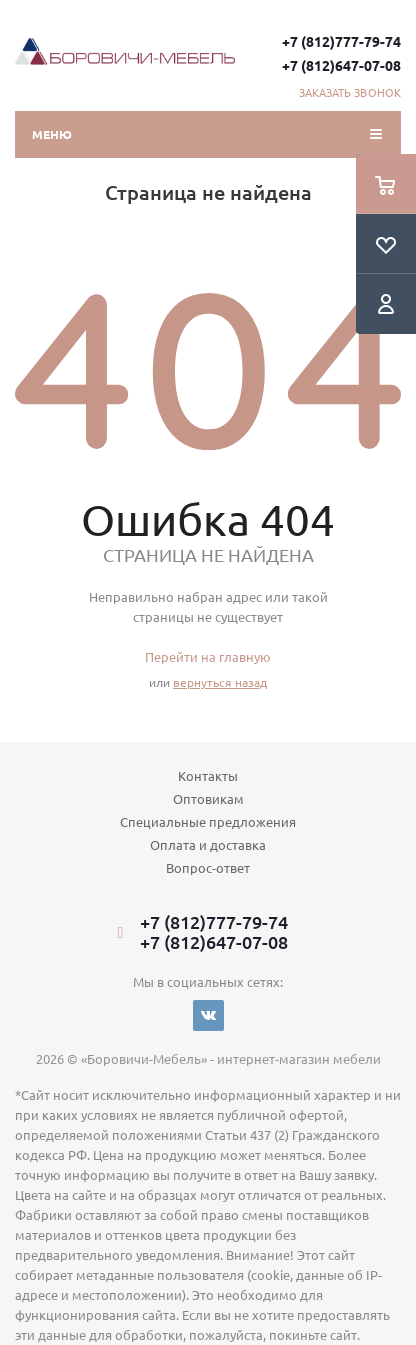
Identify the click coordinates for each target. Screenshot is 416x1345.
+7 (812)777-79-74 (341, 41)
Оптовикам (208, 798)
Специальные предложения (208, 821)
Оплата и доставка (208, 844)
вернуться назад (220, 682)
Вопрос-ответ (208, 867)
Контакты (208, 775)
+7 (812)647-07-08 (341, 65)
